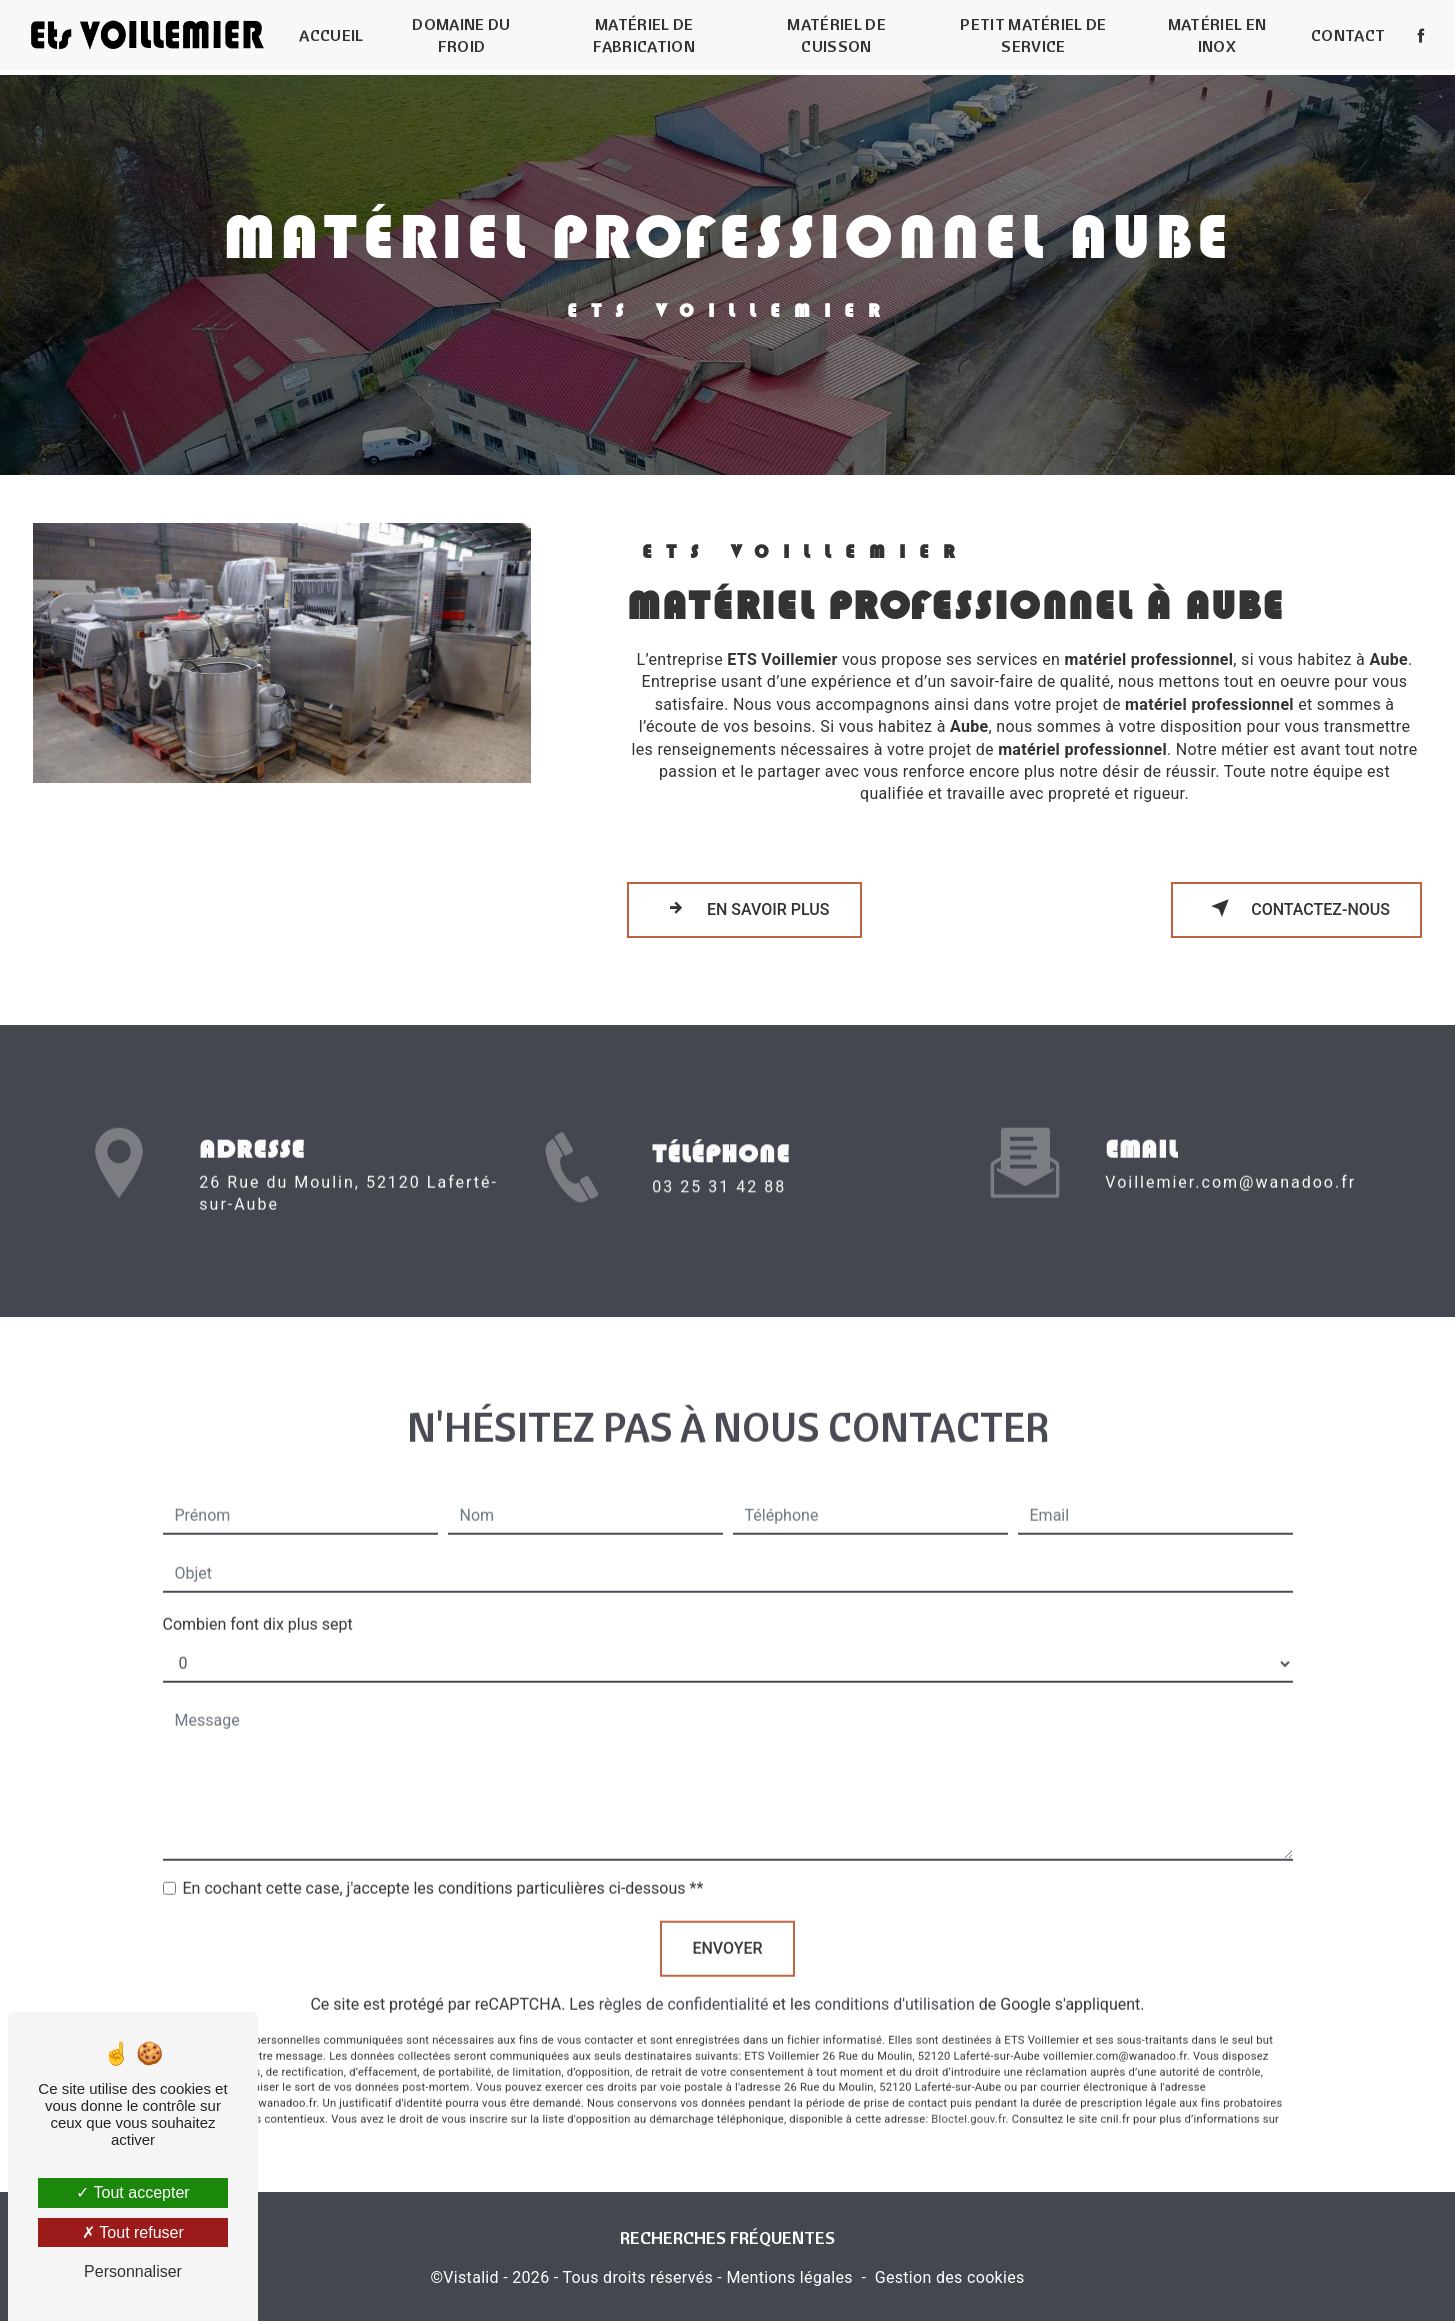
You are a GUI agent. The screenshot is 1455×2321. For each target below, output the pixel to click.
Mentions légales (789, 2277)
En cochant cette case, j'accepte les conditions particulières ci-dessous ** (443, 1864)
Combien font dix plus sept (258, 1600)
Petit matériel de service (1033, 35)
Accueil (332, 35)
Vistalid (471, 2277)
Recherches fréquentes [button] (727, 2238)
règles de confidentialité (684, 1980)
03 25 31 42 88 (719, 1210)
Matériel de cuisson (836, 35)
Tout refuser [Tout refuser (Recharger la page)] (133, 2232)
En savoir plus (744, 908)
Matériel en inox (1216, 35)
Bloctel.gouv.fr (968, 2094)
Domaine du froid (462, 35)
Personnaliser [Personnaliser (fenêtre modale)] (133, 2271)
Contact (1347, 35)
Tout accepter (132, 2192)
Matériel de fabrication (645, 35)
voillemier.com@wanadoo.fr (1230, 1158)
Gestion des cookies (950, 2277)
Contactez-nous (1296, 908)
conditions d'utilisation (895, 1980)
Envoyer (727, 1924)
